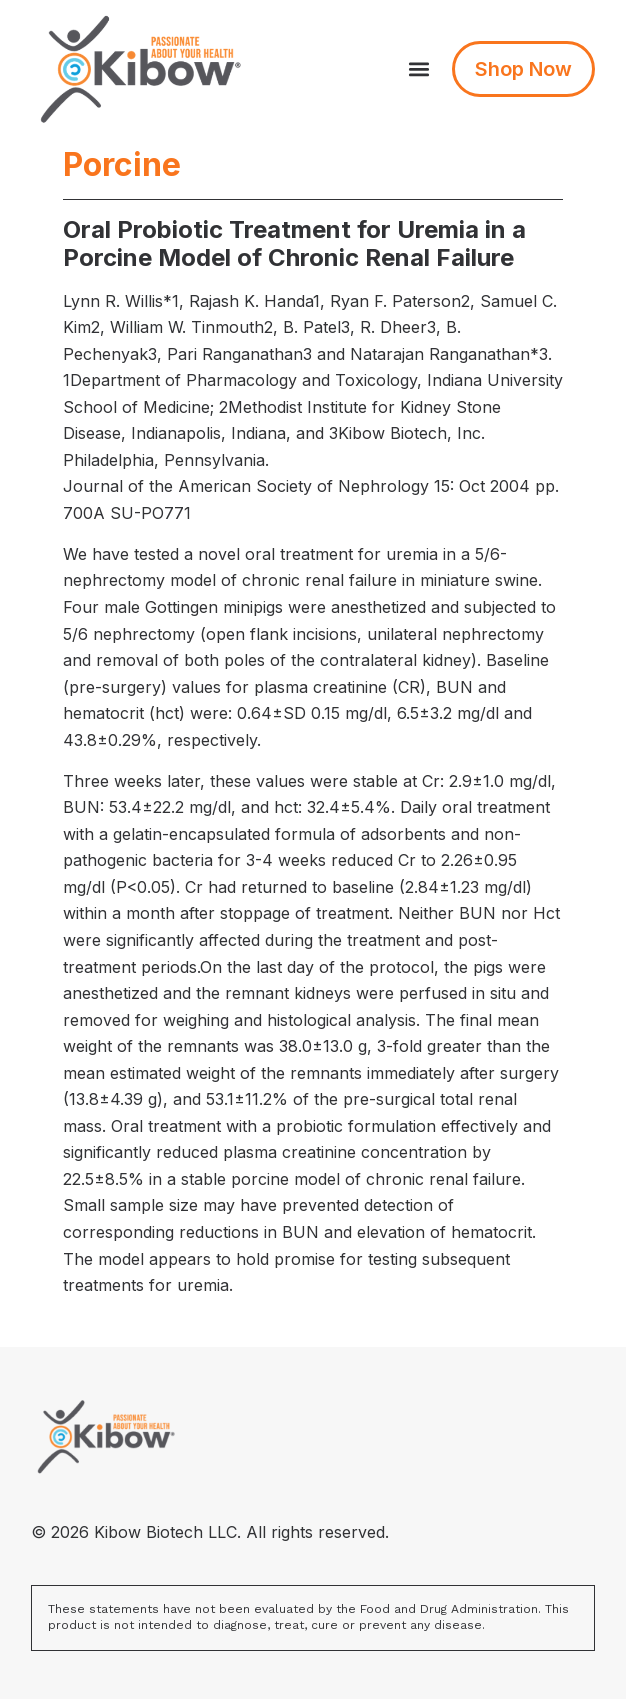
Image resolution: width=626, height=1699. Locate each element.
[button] (419, 69)
